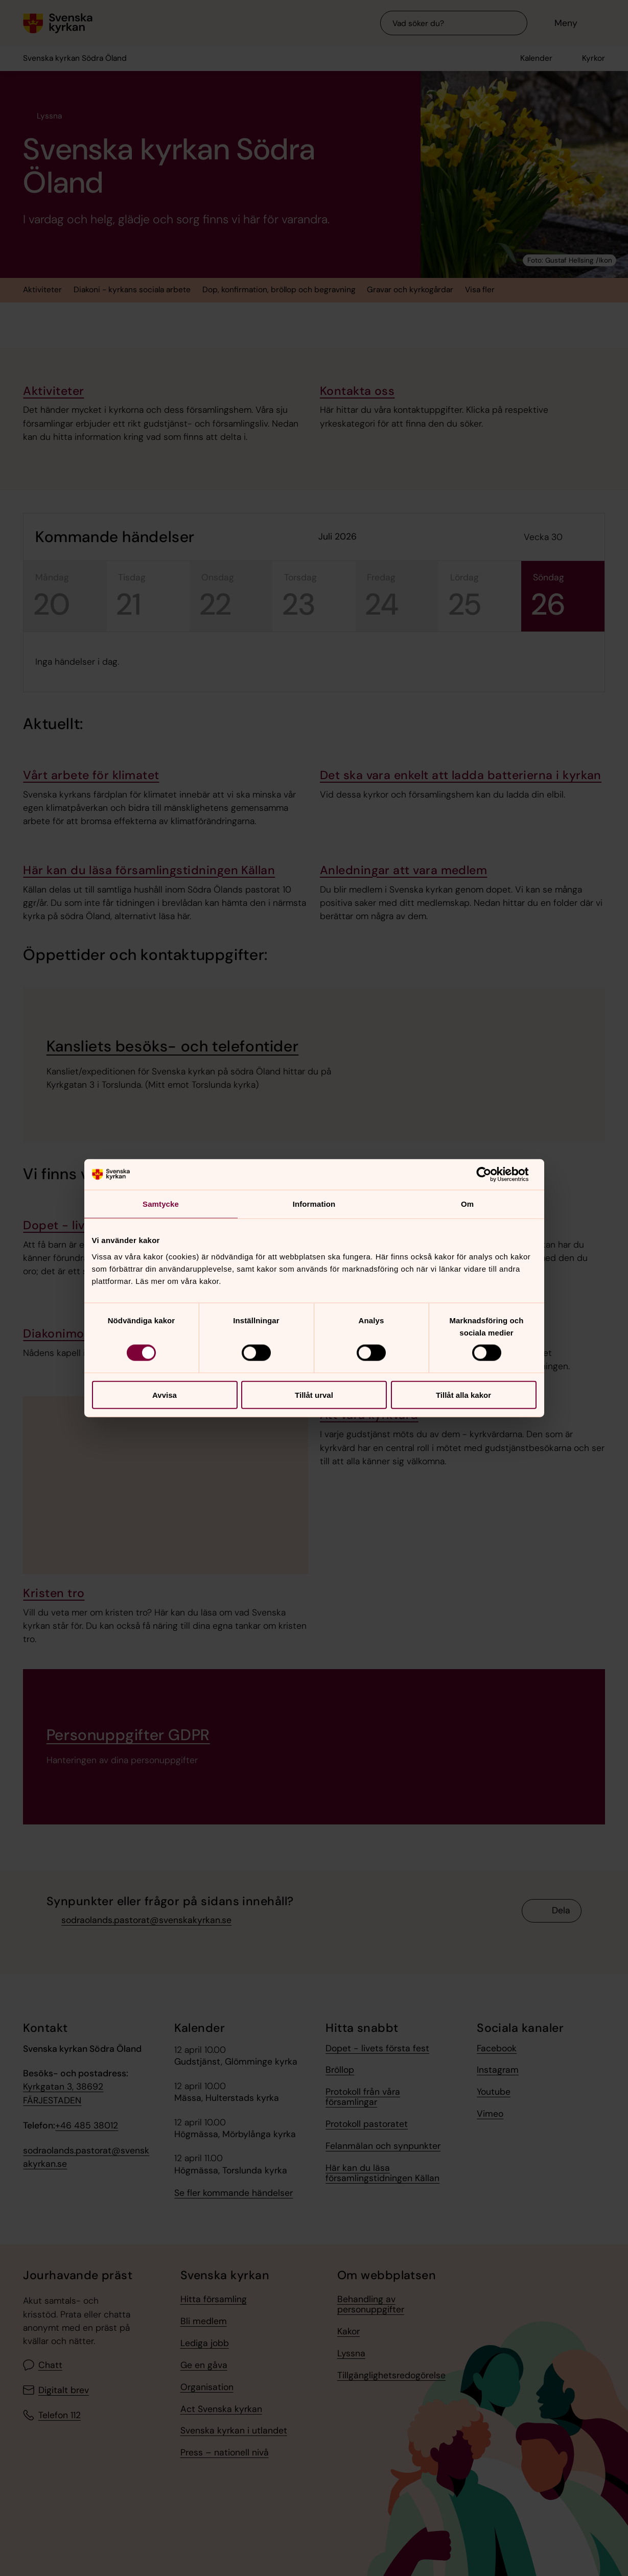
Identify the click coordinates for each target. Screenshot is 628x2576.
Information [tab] (314, 1204)
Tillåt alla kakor (463, 1394)
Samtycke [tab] (161, 1204)
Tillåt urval (314, 1394)
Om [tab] (467, 1204)
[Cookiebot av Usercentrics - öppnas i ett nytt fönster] (492, 1174)
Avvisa (164, 1394)
